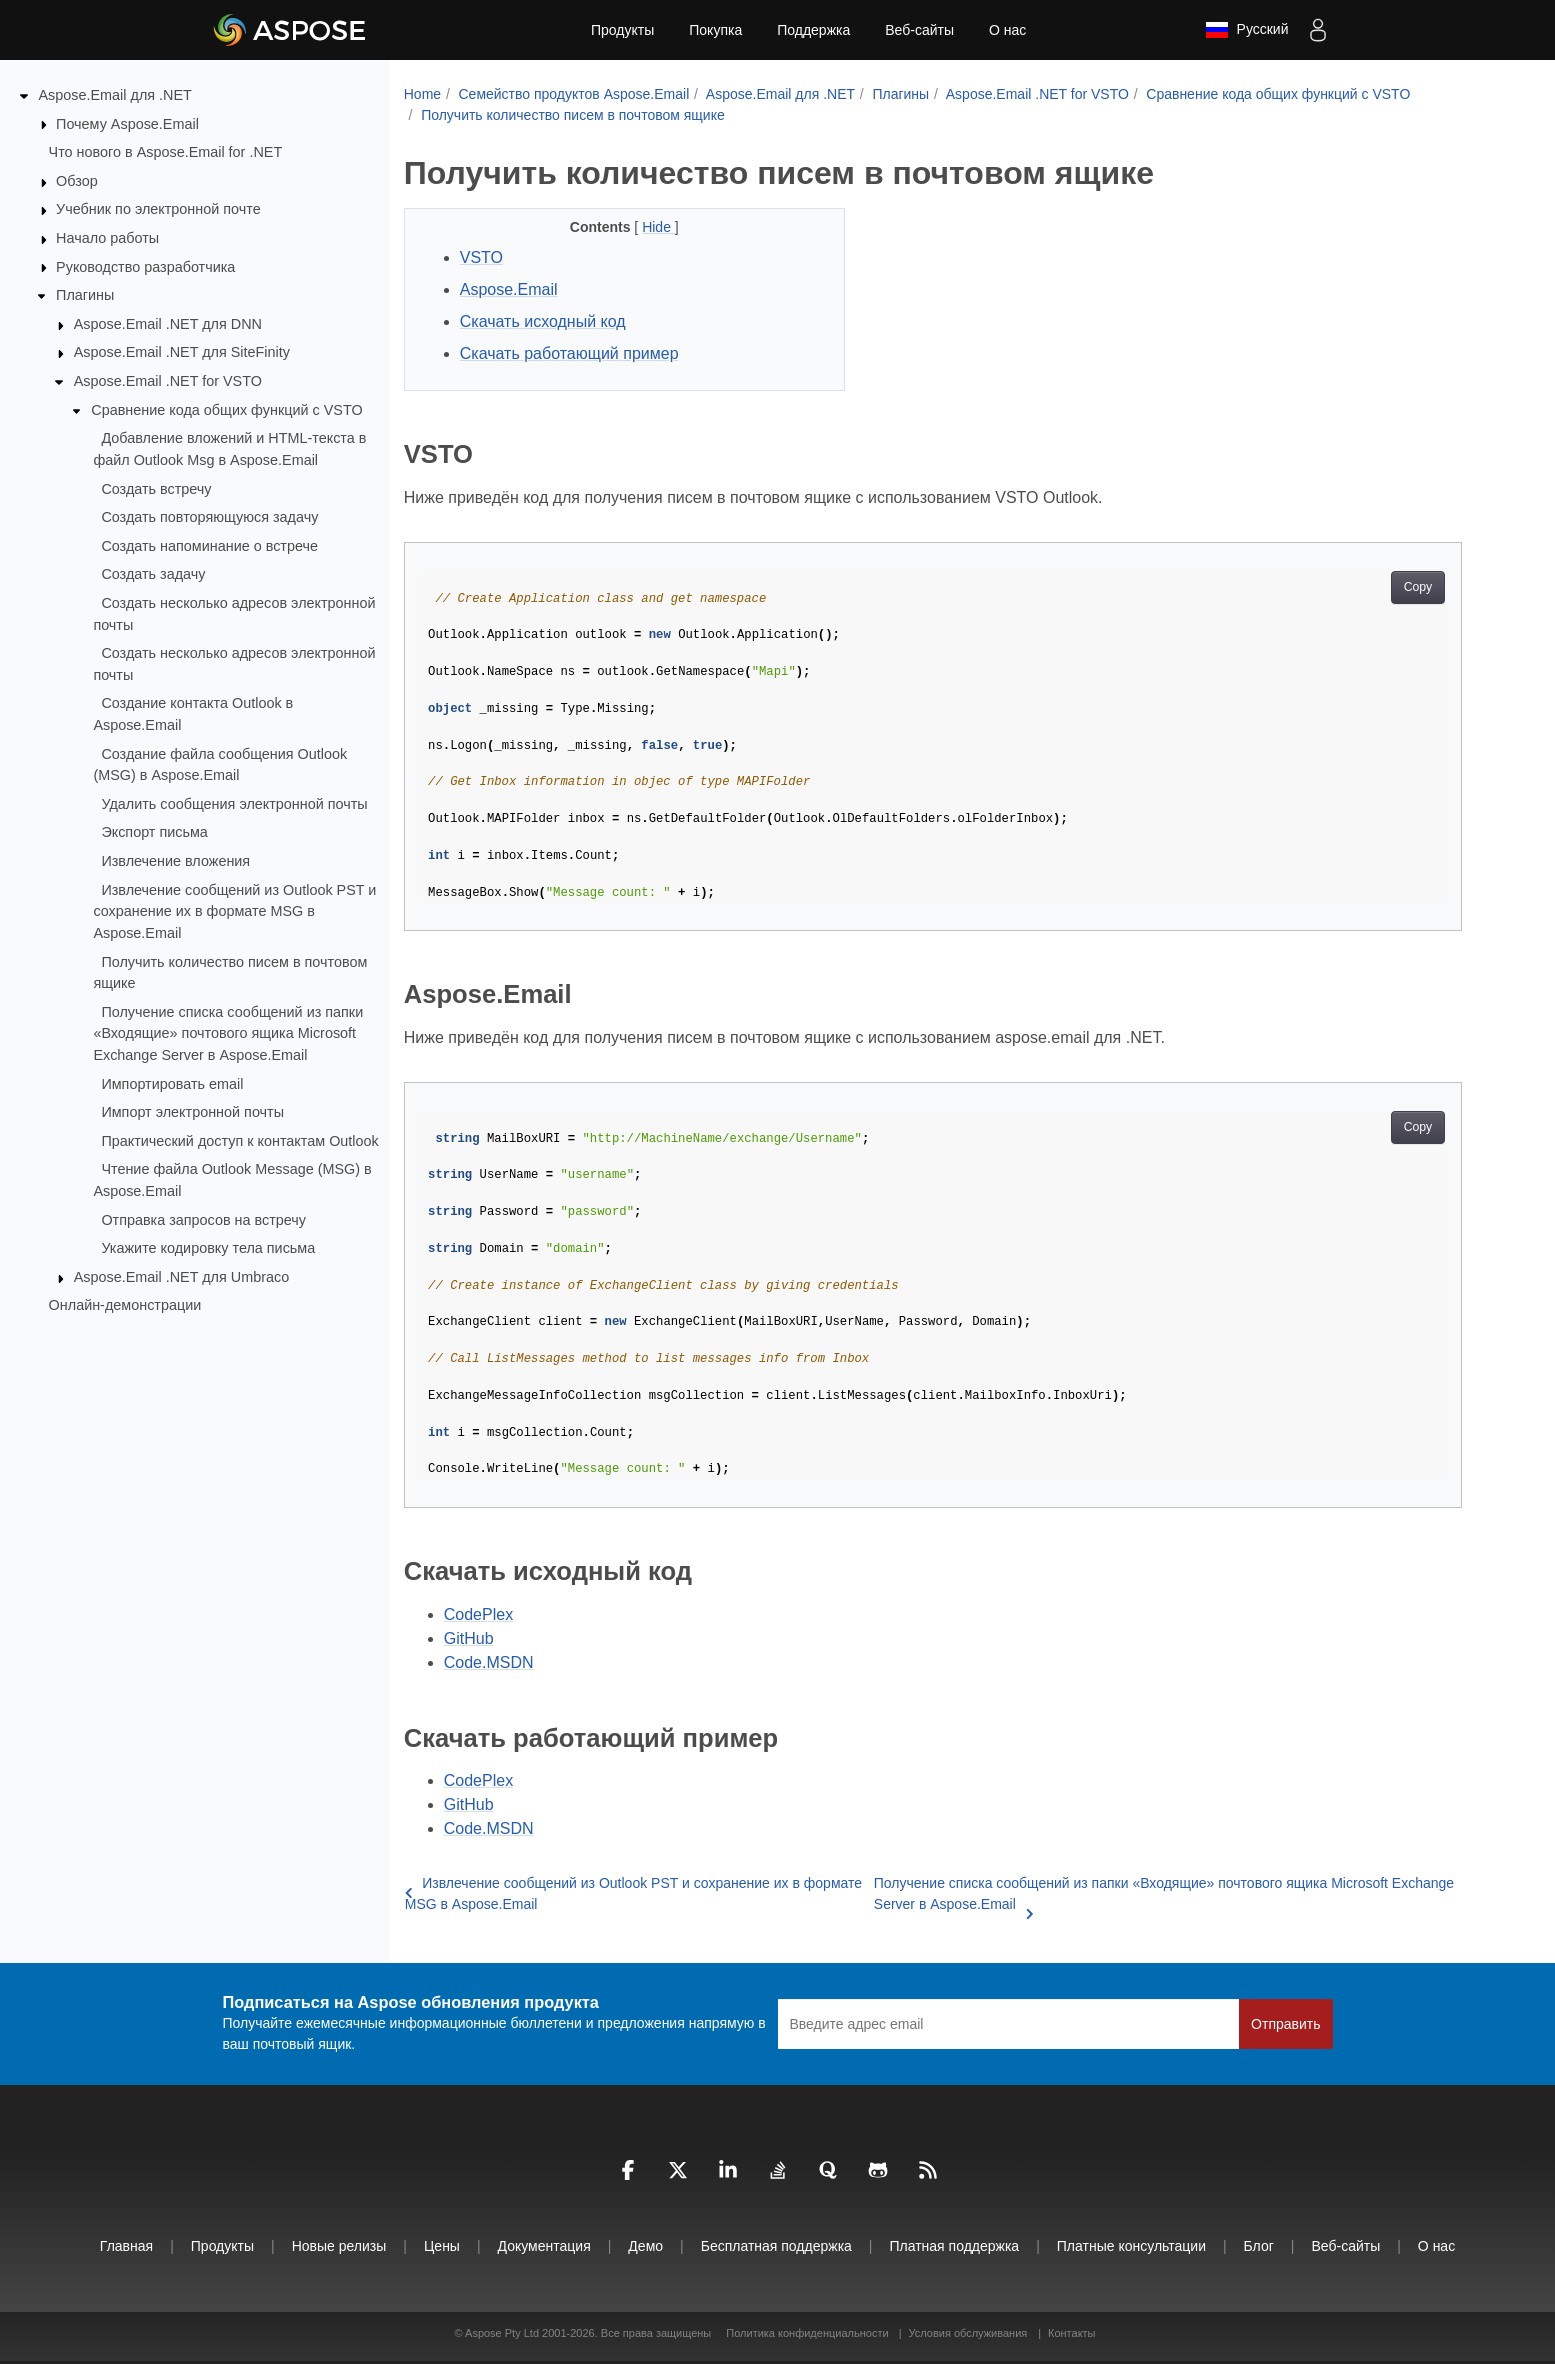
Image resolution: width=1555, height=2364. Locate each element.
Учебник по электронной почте (158, 209)
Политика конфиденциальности (808, 2333)
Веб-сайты (919, 30)
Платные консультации (1131, 2246)
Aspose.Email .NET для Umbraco (181, 1277)
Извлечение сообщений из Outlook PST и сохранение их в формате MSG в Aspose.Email (234, 910)
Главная (126, 2246)
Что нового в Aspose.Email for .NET (166, 152)
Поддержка (813, 30)
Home (422, 94)
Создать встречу (156, 488)
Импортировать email (172, 1083)
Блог (1259, 2246)
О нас (1007, 30)
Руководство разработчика (145, 266)
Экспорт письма (154, 832)
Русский (1247, 30)
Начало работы (107, 238)
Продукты (622, 30)
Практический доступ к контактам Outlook (239, 1141)
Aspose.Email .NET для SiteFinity (182, 352)
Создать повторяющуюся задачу (209, 517)
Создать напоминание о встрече (209, 546)
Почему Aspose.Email (127, 123)
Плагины (85, 295)
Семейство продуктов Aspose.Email (573, 94)
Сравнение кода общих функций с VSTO (226, 410)
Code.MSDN (489, 1662)
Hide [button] (658, 227)
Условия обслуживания (967, 2333)
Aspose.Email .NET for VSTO (168, 381)
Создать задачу (153, 574)
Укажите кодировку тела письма (208, 1248)
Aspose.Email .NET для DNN (168, 324)
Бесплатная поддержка (776, 2246)
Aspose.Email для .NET (115, 95)
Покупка (715, 30)
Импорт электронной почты (192, 1112)
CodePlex (478, 1614)
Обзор (77, 181)
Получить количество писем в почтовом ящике (573, 115)
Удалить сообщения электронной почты (234, 804)
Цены (442, 2246)
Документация (544, 2246)
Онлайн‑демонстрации (125, 1305)
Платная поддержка (954, 2246)
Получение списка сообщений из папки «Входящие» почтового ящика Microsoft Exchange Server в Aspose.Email (228, 1033)
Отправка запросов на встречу (203, 1219)
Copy (1418, 587)
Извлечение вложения (175, 861)
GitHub (469, 1638)
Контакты (1072, 2333)
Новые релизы (339, 2246)
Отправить (1285, 2024)
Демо (645, 2246)
